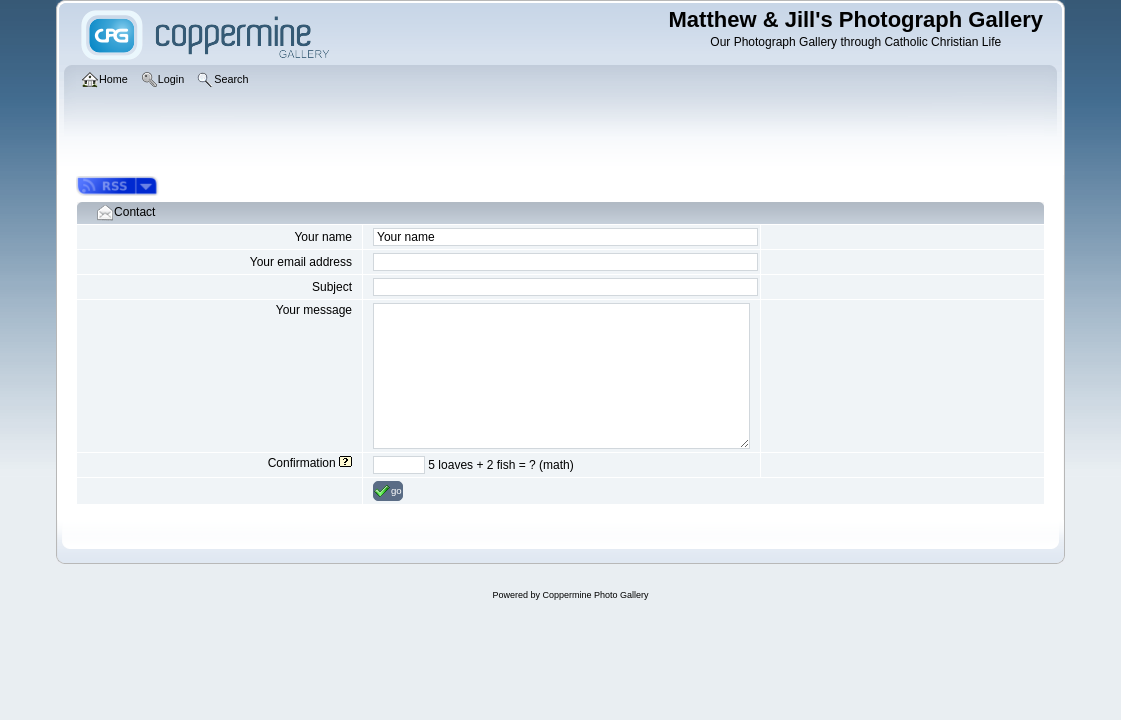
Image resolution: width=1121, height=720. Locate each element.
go (388, 491)
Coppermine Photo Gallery (595, 595)
